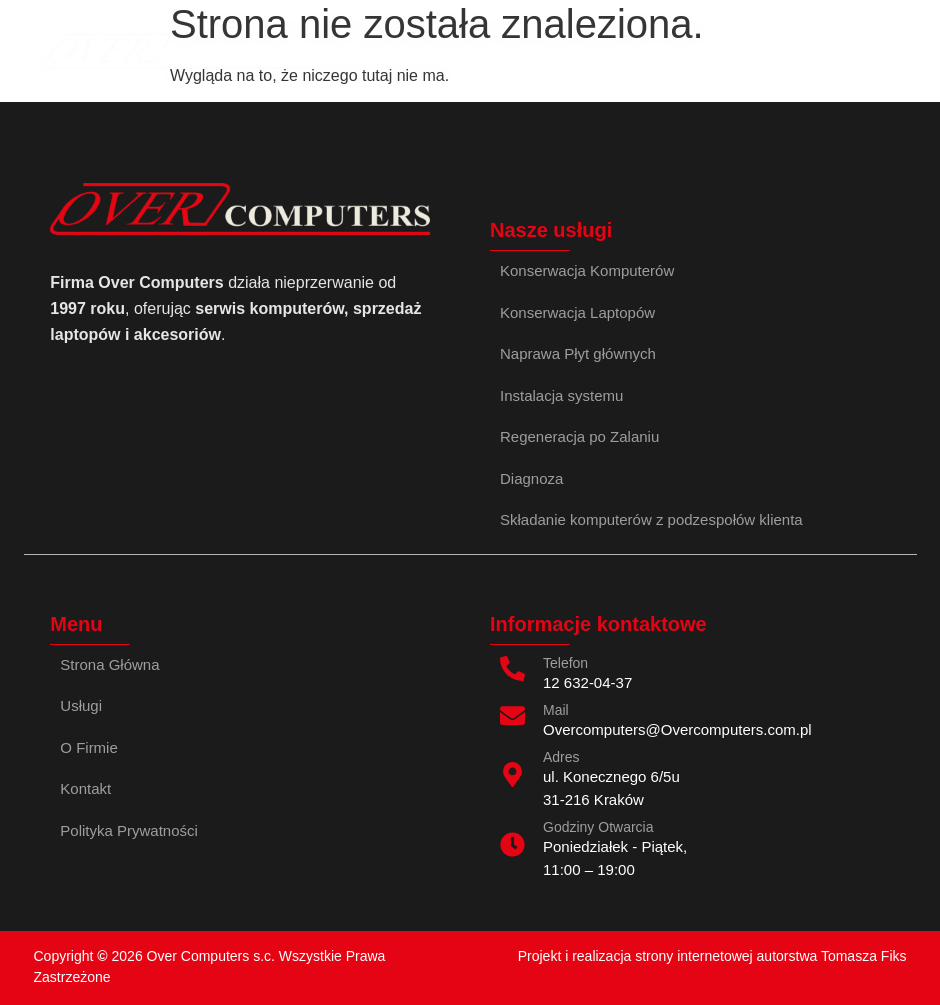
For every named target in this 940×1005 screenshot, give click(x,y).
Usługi (377, 50)
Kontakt (622, 50)
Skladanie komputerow (768, 50)
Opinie (451, 50)
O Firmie (534, 50)
